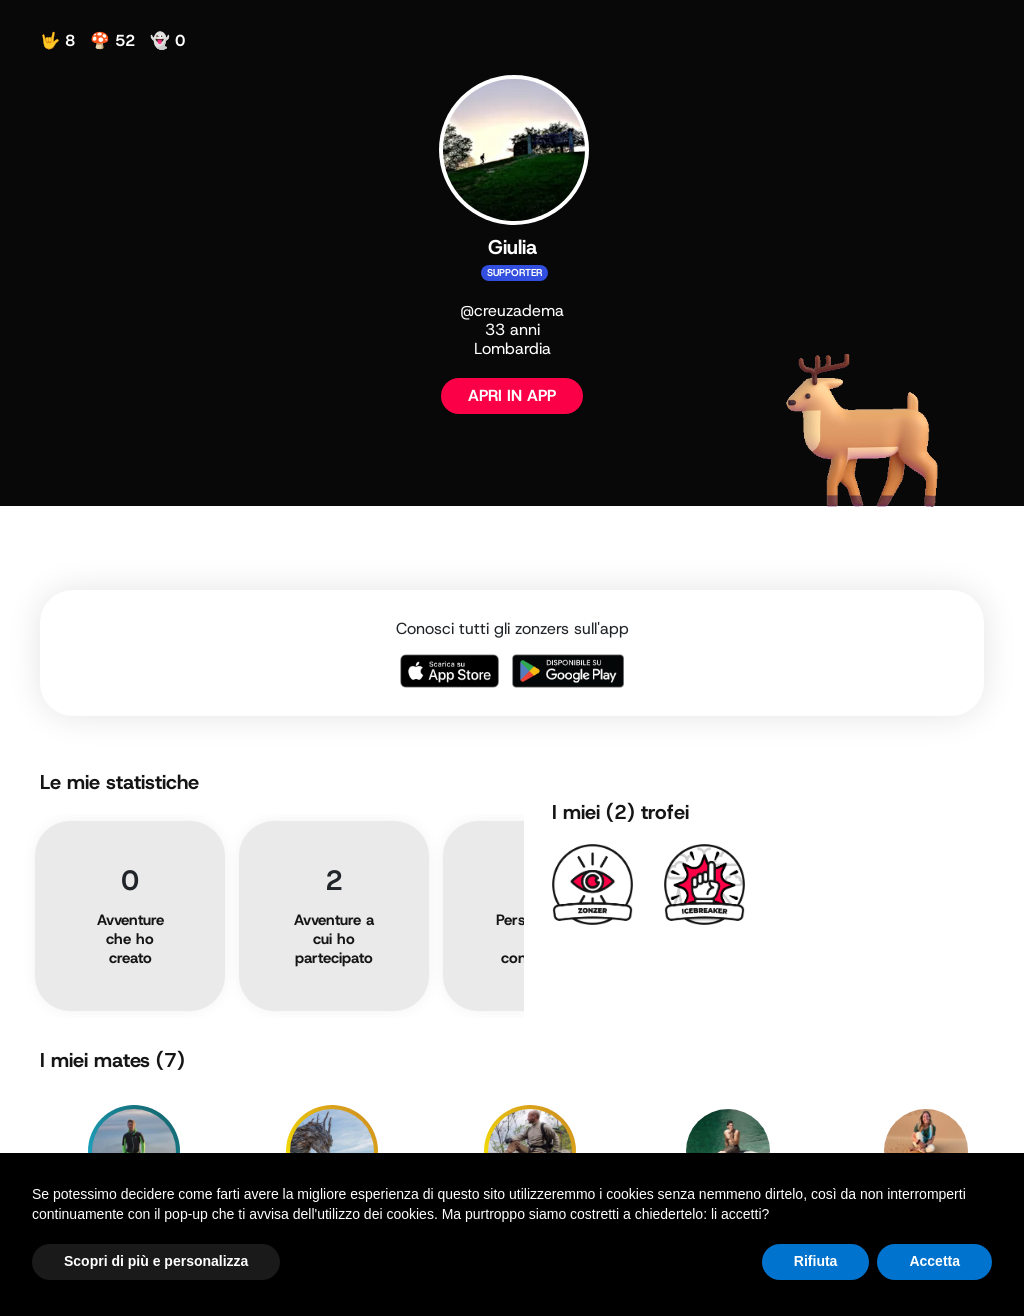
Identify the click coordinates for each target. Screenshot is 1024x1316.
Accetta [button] (934, 1261)
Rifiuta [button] (816, 1261)
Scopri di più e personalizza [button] (156, 1261)
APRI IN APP (512, 395)
